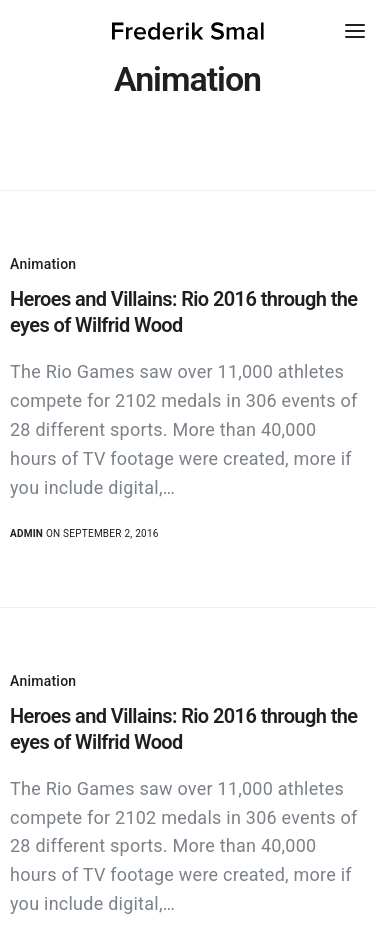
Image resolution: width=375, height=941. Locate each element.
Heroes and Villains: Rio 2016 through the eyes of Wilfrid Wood (184, 312)
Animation (43, 264)
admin (26, 533)
